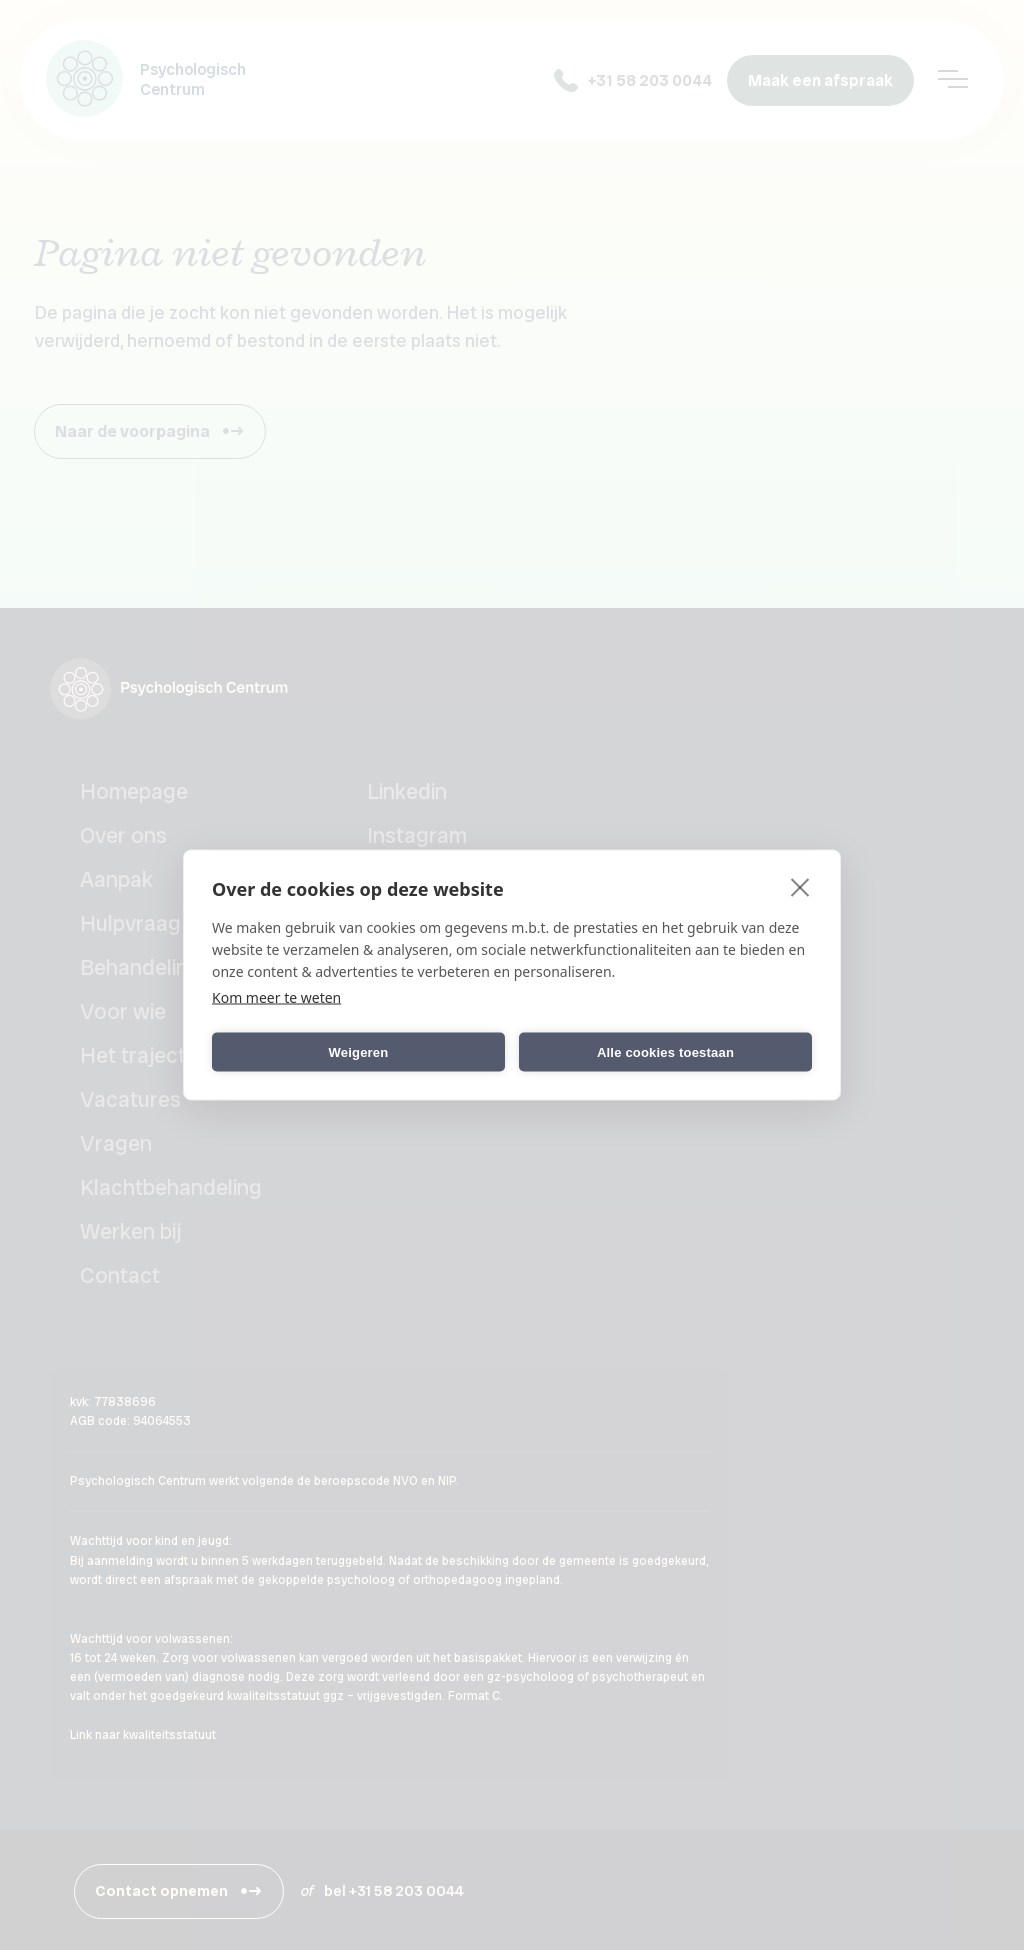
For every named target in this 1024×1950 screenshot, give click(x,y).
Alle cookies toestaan (665, 1051)
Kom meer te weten (276, 997)
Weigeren (359, 1051)
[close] (800, 887)
